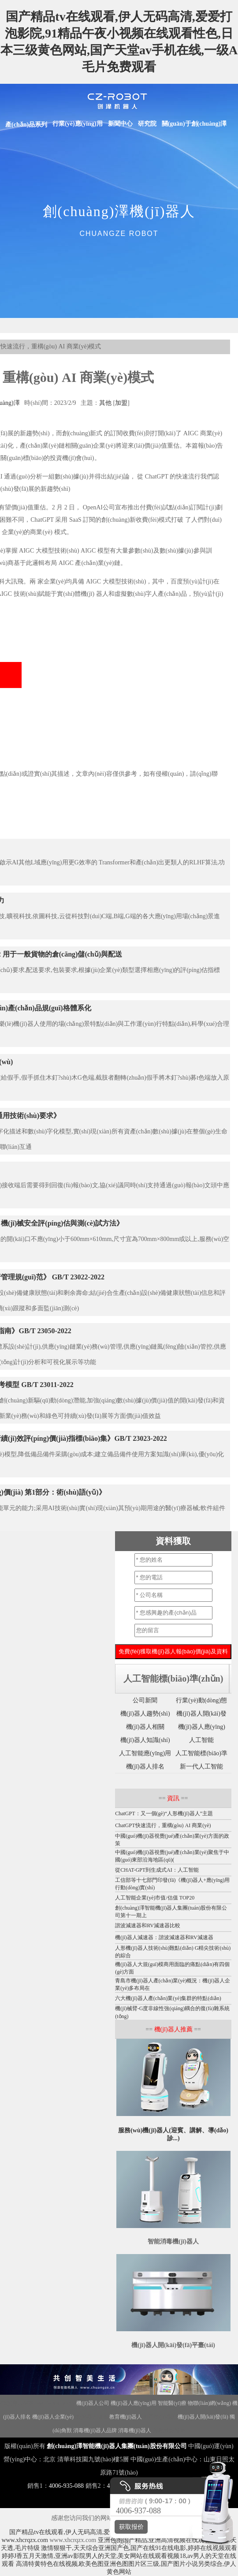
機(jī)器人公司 (92, 2403)
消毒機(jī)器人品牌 (95, 2430)
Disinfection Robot (55, 2403)
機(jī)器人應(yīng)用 (133, 2403)
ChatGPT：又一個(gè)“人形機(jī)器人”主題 (164, 1813)
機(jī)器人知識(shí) (145, 1740)
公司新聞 (145, 1700)
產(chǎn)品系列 (26, 124)
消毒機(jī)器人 (134, 2430)
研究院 (147, 123)
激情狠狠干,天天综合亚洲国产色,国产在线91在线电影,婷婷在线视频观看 (139, 2548)
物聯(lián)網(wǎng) (209, 2403)
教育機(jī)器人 (125, 2417)
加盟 (121, 403)
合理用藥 (163, 2430)
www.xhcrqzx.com (24, 2540)
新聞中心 (120, 123)
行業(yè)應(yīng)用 (77, 123)
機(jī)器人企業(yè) (53, 2417)
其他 (105, 403)
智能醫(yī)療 (172, 2403)
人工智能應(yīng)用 (145, 1753)
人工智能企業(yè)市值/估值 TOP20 (154, 1898)
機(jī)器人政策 (91, 2417)
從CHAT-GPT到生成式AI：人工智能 (157, 1870)
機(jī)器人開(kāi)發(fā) (203, 2417)
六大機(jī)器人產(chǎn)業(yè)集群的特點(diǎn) (168, 1998)
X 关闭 (119, 2542)
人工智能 (201, 1740)
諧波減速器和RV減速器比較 (147, 1925)
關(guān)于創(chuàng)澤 (194, 123)
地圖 (180, 2430)
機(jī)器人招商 (16, 2403)
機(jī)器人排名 (145, 1766)
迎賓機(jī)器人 (159, 2417)
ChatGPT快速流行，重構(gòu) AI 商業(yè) (163, 1825)
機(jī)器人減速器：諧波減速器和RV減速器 (164, 1937)
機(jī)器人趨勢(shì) (145, 1713)
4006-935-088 (66, 2486)
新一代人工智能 (201, 1766)
